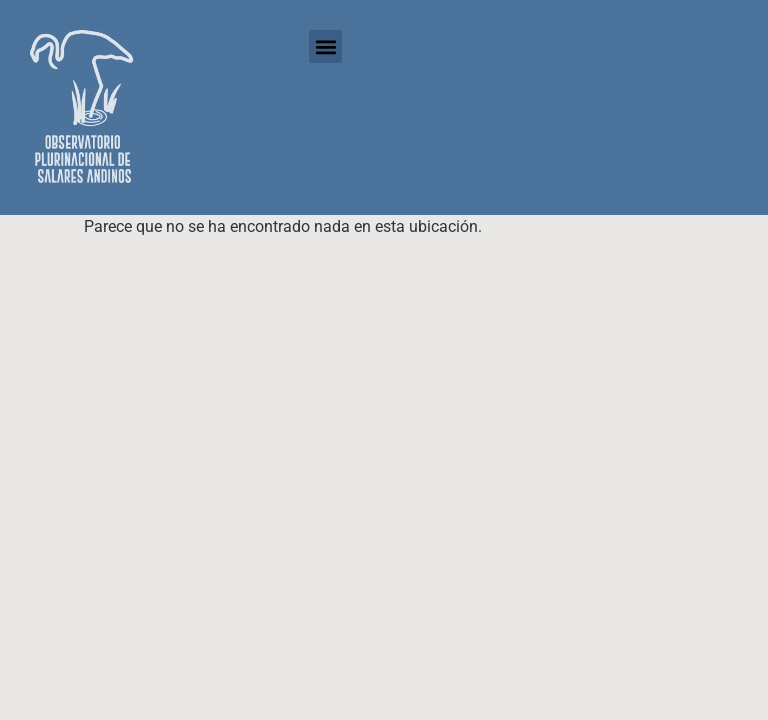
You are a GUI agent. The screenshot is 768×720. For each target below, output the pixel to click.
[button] (325, 46)
